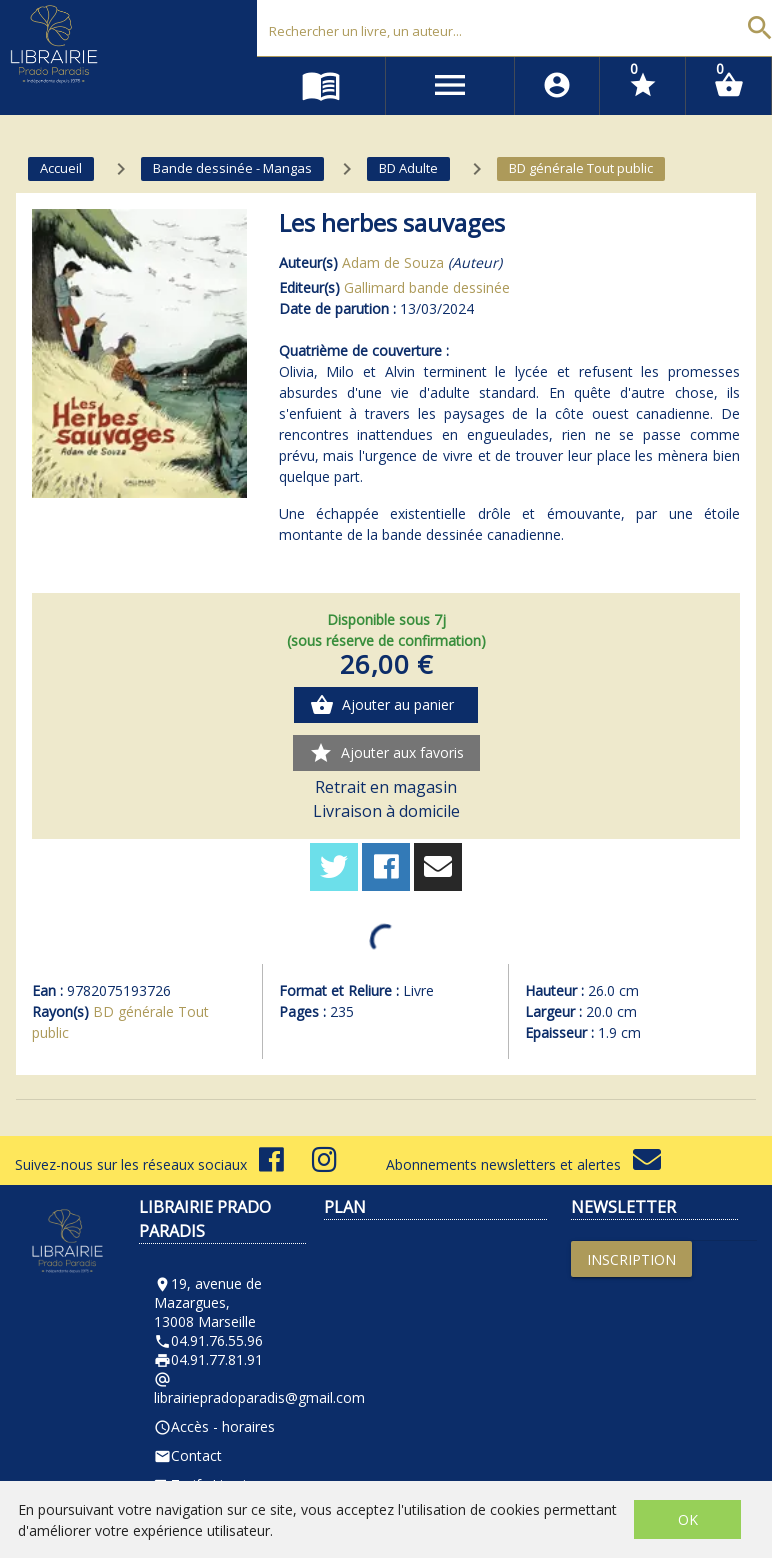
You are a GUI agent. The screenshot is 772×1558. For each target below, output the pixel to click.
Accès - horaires (214, 1426)
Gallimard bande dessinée (427, 287)
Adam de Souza (393, 262)
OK (688, 1519)
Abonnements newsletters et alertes (523, 1164)
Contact (188, 1455)
